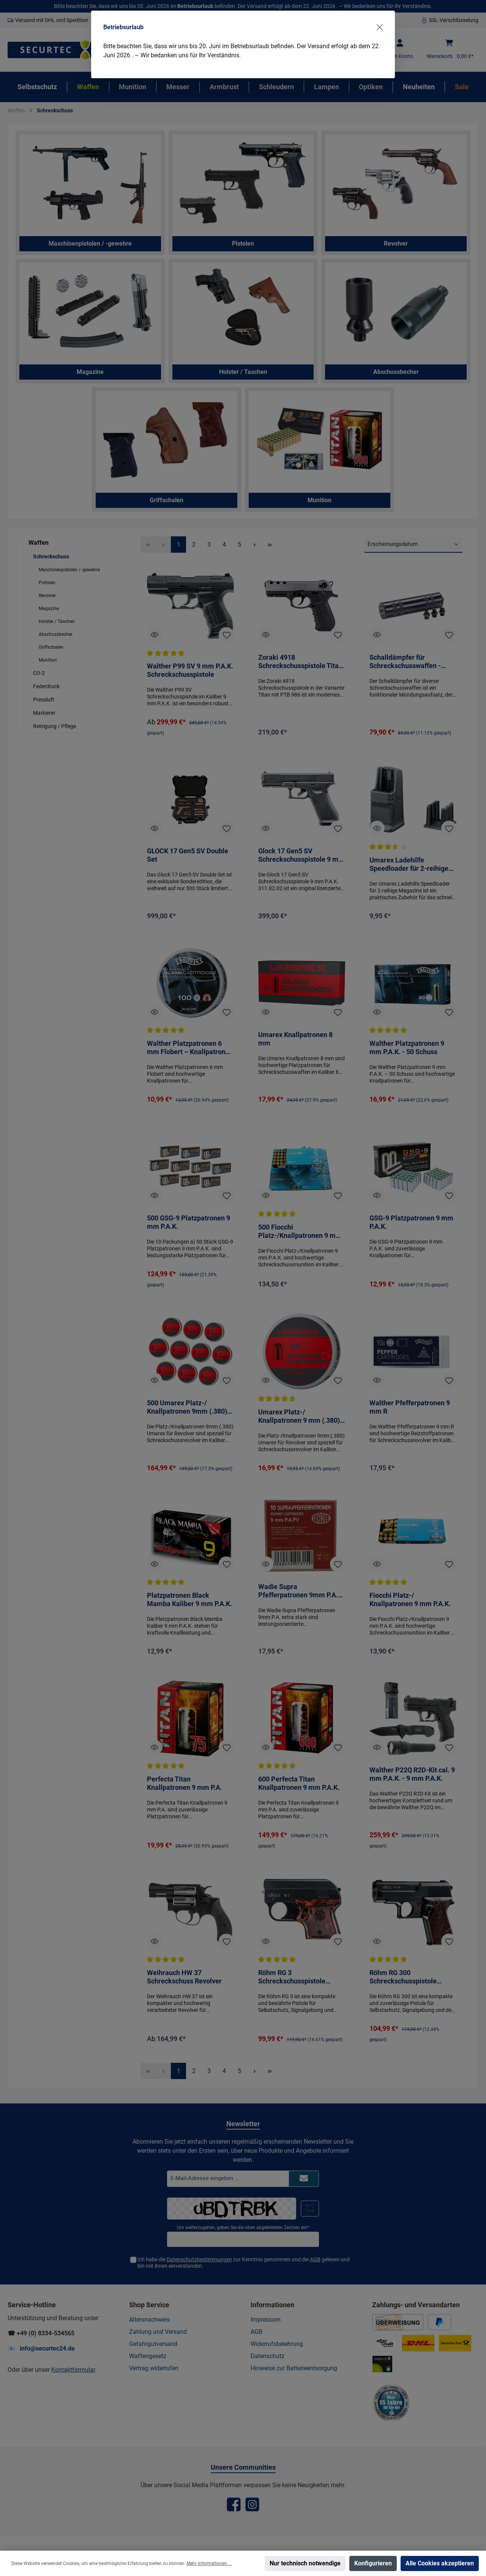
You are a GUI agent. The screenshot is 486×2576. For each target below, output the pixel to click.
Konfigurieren (373, 2563)
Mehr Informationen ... (209, 2563)
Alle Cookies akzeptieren (440, 2563)
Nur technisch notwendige (305, 2563)
